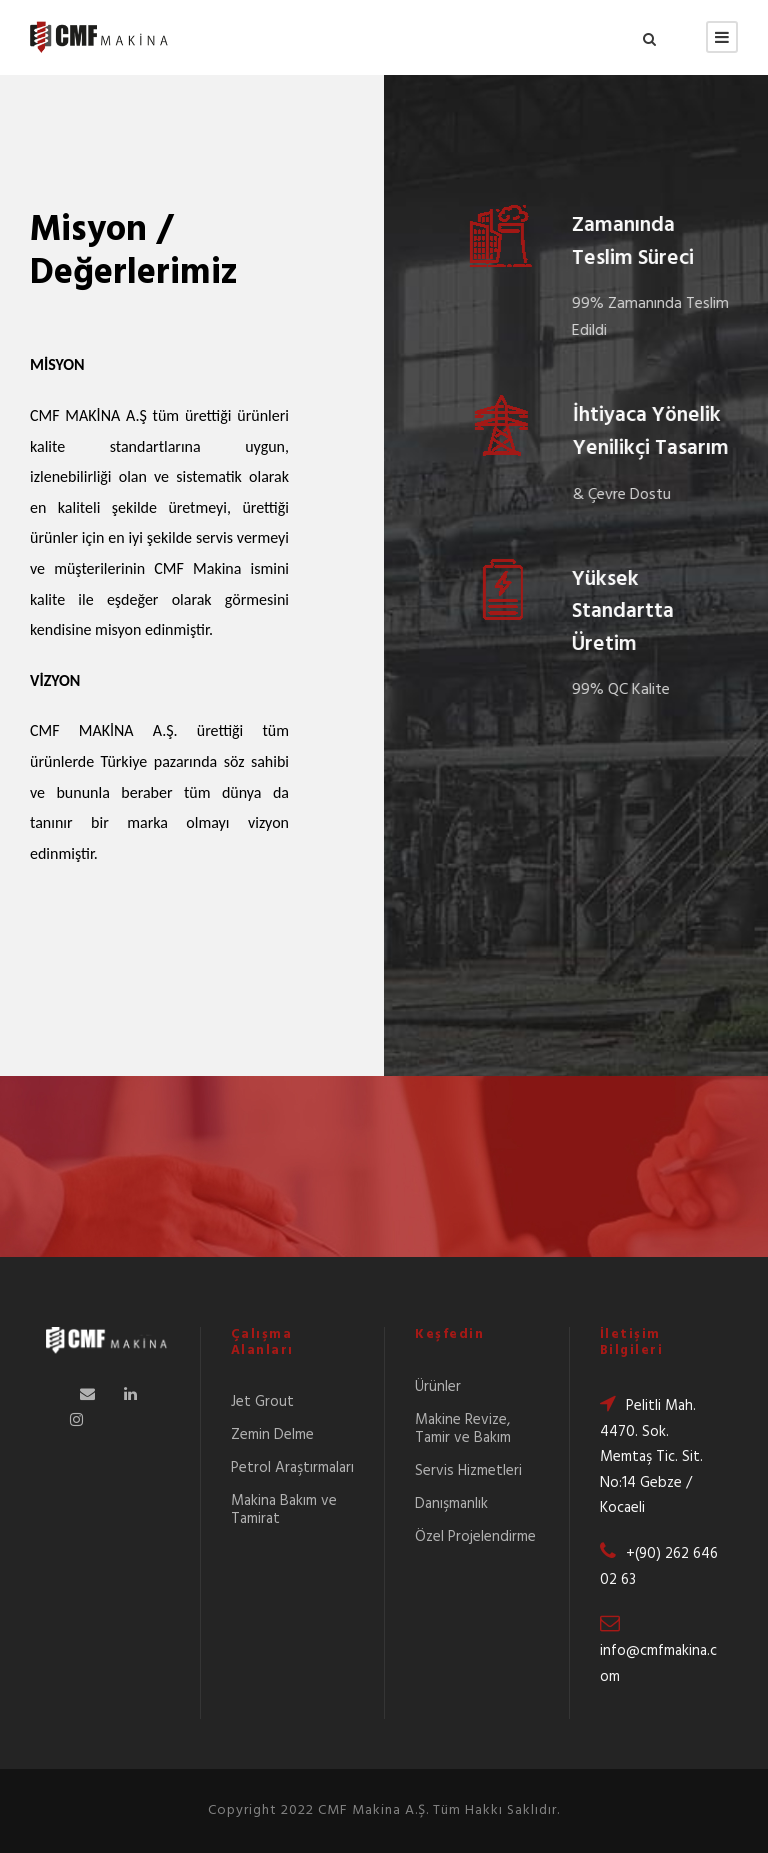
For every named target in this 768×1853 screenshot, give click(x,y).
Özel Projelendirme (475, 1537)
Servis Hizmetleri (468, 1471)
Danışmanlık (451, 1504)
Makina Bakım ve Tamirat (284, 1510)
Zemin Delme (272, 1435)
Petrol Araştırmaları (292, 1468)
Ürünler (438, 1387)
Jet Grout (262, 1402)
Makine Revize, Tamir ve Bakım (463, 1429)
